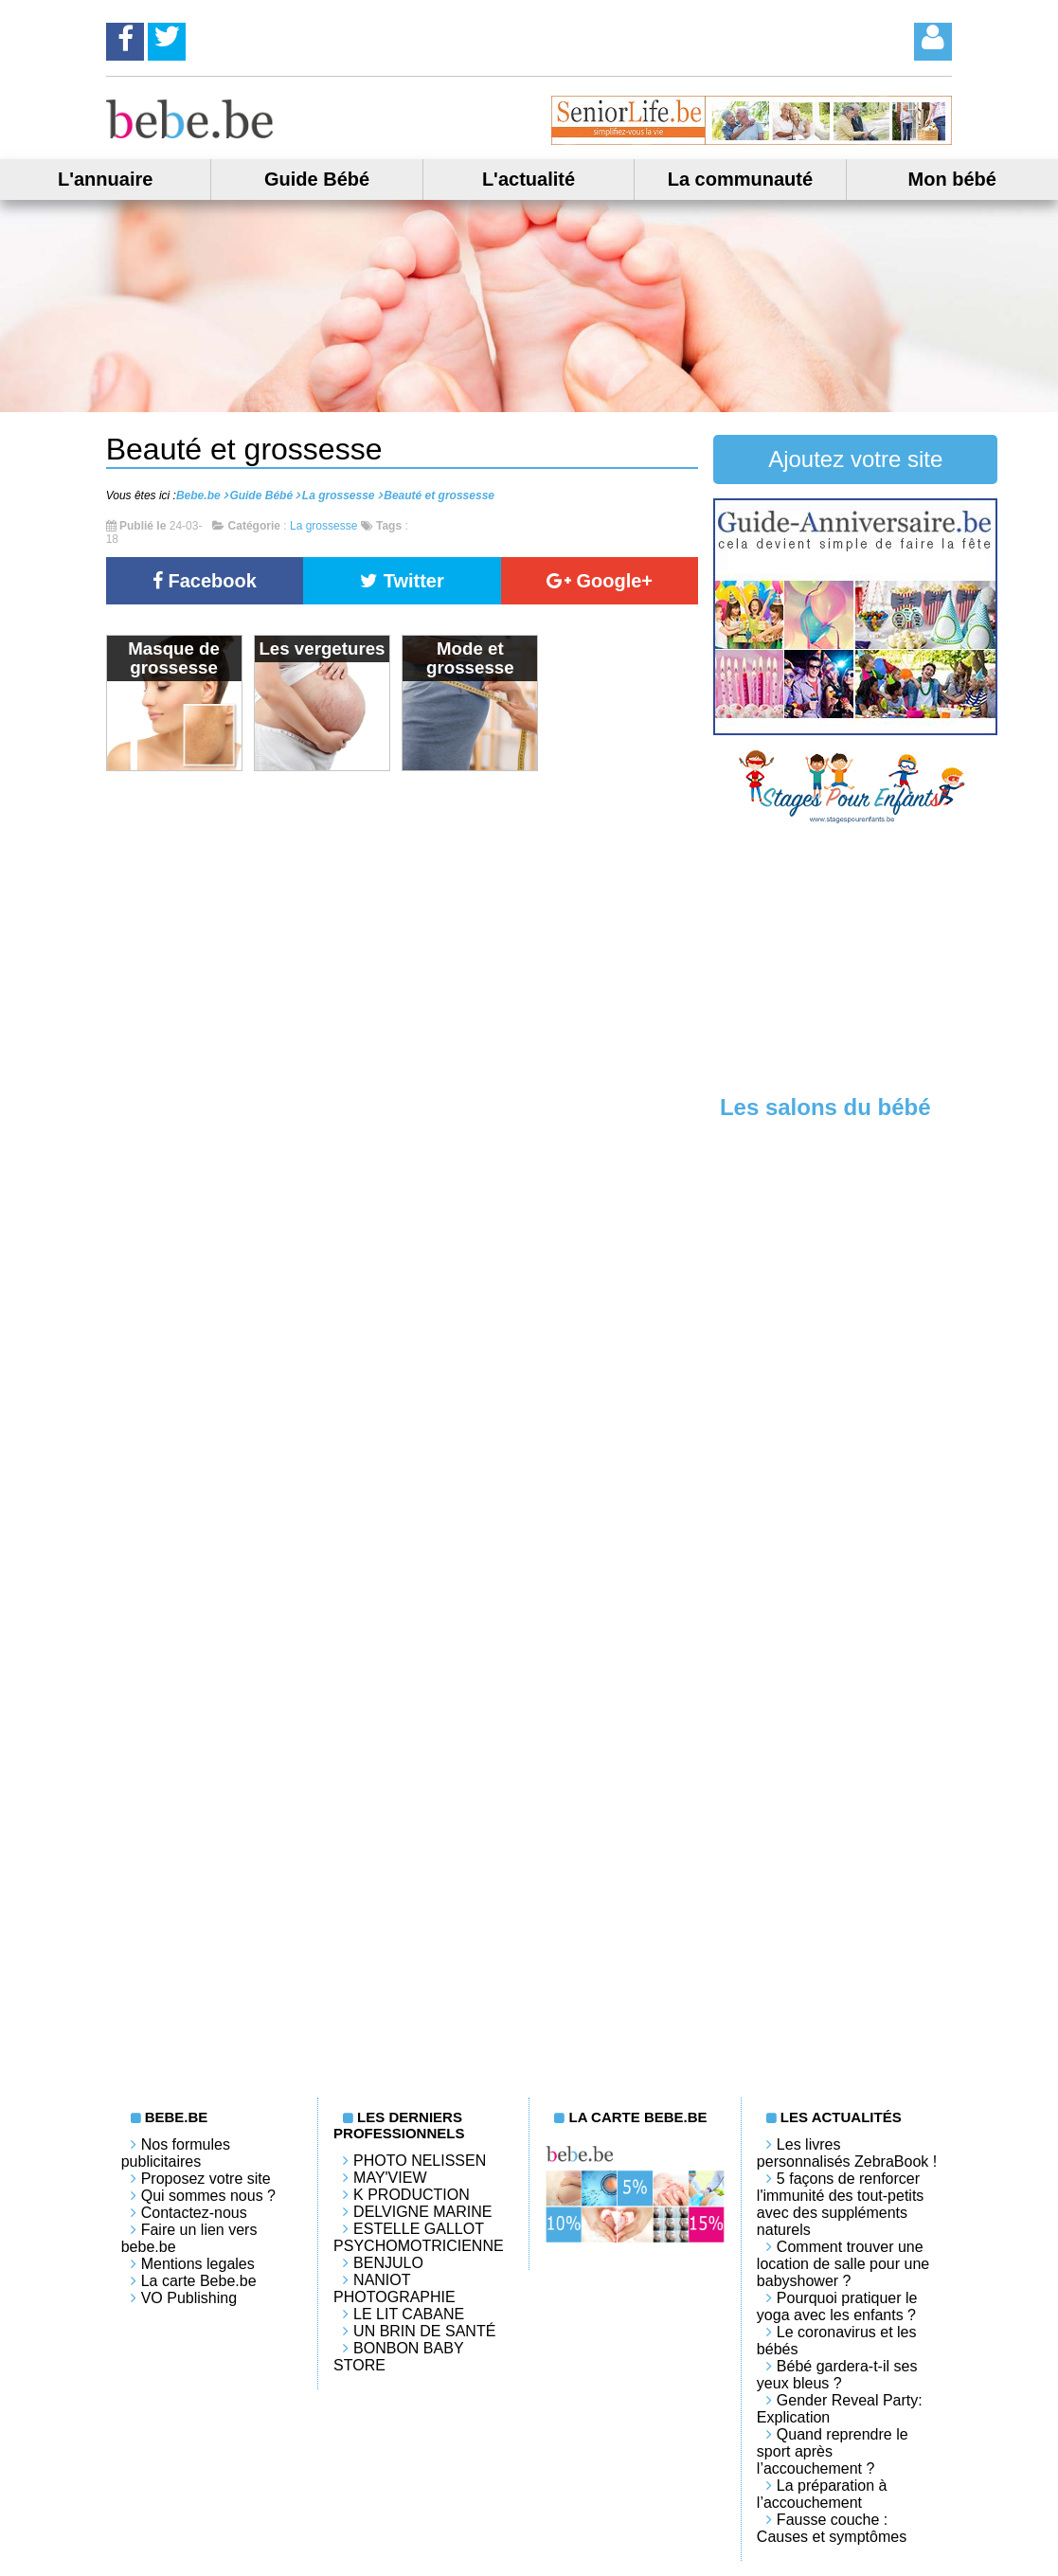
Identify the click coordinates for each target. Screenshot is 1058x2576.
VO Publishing (189, 2298)
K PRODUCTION (411, 2195)
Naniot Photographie (394, 2288)
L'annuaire (105, 179)
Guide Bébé (316, 179)
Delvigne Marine (422, 2212)
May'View (389, 2178)
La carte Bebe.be (199, 2281)
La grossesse (323, 525)
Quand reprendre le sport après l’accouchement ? (832, 2451)
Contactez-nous (194, 2213)
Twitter (402, 580)
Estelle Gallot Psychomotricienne (418, 2237)
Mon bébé (952, 179)
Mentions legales (198, 2264)
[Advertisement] (855, 957)
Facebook (204, 580)
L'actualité (528, 179)
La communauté (740, 179)
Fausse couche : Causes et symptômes (831, 2528)
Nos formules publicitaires (175, 2153)
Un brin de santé (424, 2331)
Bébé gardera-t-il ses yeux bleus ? (837, 2374)
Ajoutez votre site (855, 459)
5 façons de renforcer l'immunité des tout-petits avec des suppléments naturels (840, 2204)
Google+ (600, 580)
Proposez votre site (206, 2179)
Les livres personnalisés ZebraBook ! (847, 2153)
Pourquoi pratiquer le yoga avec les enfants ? (837, 2306)
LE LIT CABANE (408, 2314)
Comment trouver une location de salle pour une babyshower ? (843, 2264)
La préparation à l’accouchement (822, 2494)
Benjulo (388, 2263)
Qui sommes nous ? (208, 2196)
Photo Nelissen (419, 2161)
